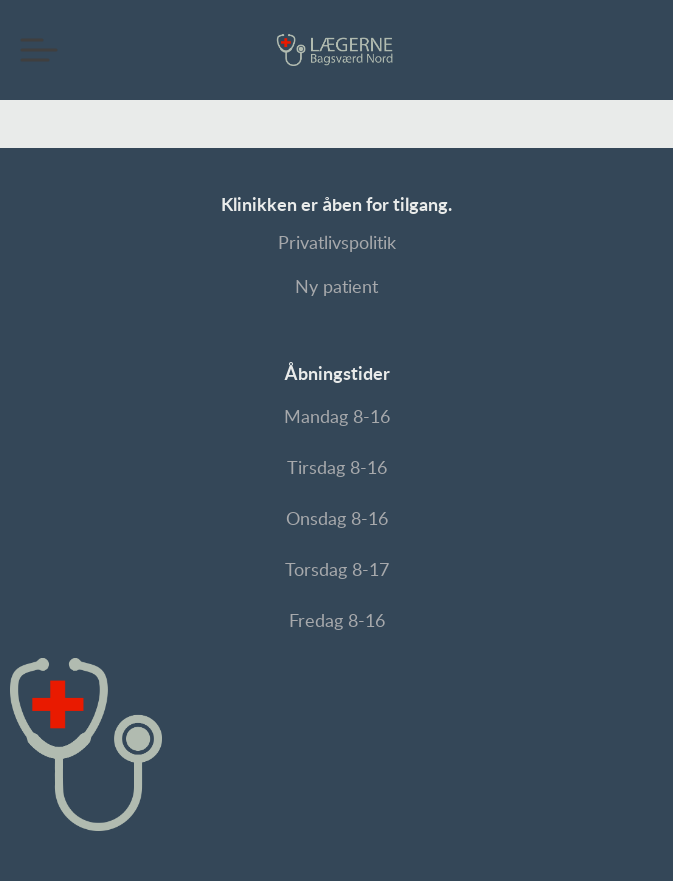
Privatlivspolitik (337, 244)
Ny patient (336, 288)
